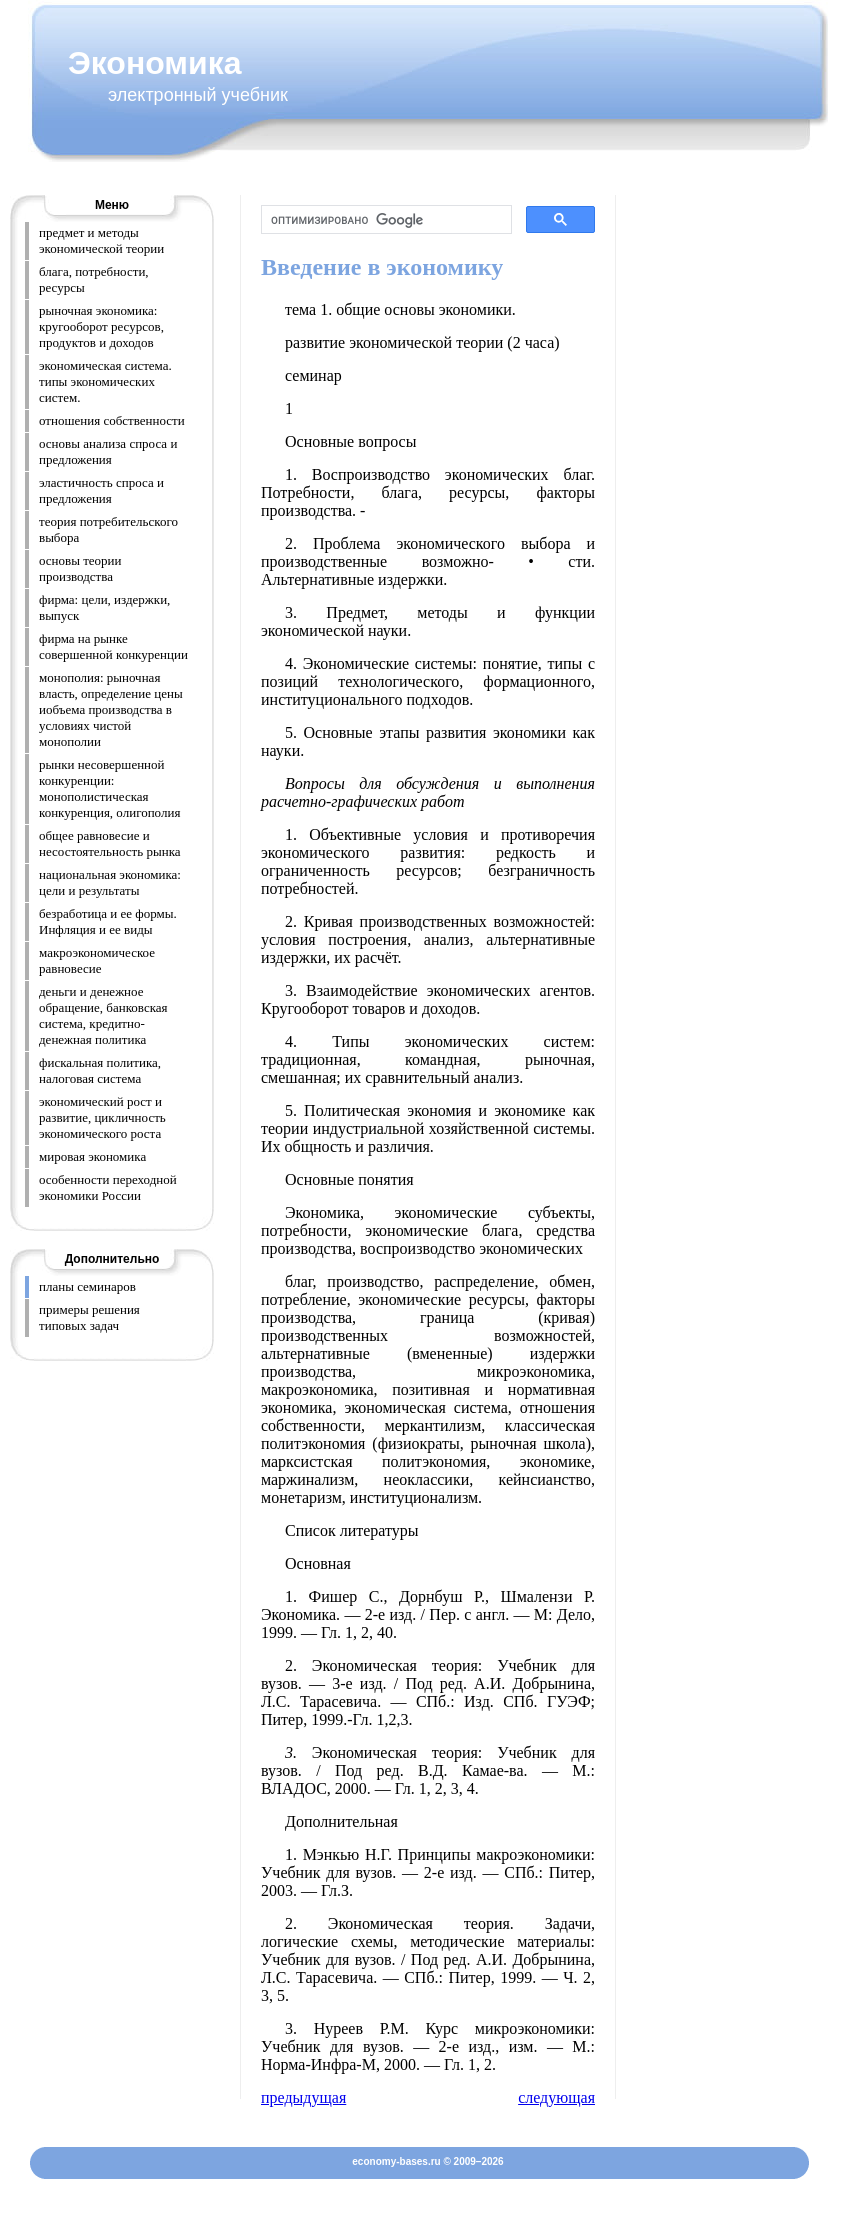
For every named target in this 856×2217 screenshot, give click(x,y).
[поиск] (384, 220)
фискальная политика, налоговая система (100, 1070)
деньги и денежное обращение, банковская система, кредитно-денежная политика (103, 1015)
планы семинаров (87, 1286)
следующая (556, 2097)
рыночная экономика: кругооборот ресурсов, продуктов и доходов (101, 326)
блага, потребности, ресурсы (94, 279)
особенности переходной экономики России (108, 1187)
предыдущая (303, 2097)
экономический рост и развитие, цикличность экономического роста (102, 1117)
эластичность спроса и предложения (101, 490)
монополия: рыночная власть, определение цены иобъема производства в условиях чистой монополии (111, 709)
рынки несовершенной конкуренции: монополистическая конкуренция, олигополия (109, 788)
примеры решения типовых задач (89, 1317)
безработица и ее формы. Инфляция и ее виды (108, 921)
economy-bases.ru (396, 2161)
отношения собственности (112, 420)
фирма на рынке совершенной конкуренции (113, 646)
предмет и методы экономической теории (101, 240)
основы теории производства (80, 568)
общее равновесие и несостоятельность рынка (110, 843)
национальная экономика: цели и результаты (110, 882)
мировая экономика (92, 1156)
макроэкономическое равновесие (97, 960)
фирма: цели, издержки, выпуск (104, 607)
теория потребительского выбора (108, 529)
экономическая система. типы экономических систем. (105, 381)
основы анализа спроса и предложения (108, 451)
